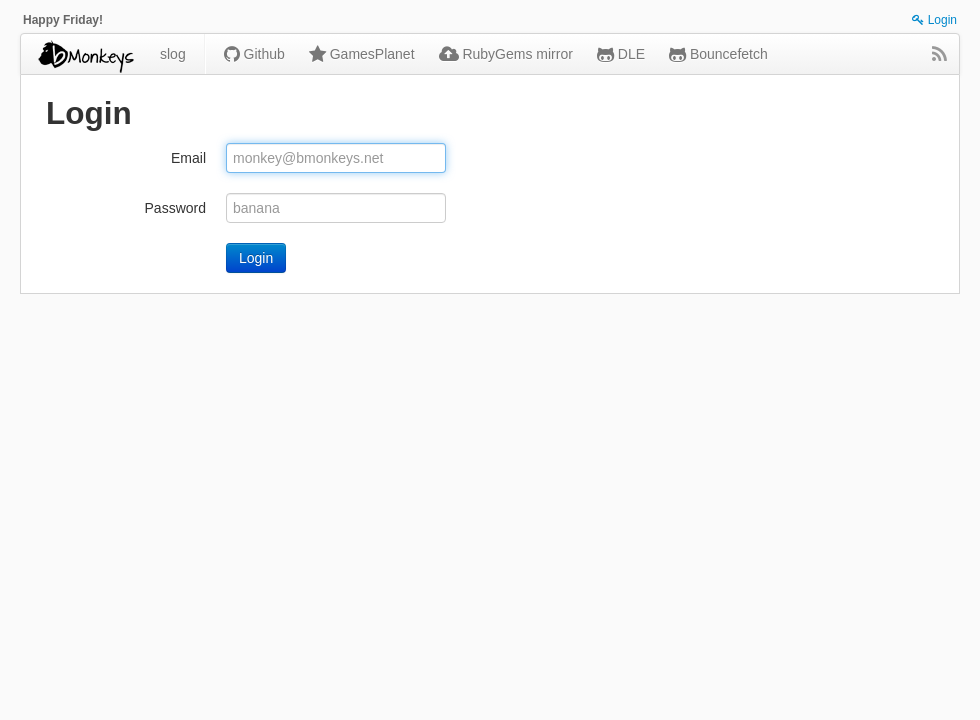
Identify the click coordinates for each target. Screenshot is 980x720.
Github (254, 54)
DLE (621, 54)
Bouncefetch (718, 54)
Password (175, 208)
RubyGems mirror (506, 54)
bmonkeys (84, 54)
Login (934, 20)
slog (173, 54)
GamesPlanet (362, 54)
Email (188, 158)
